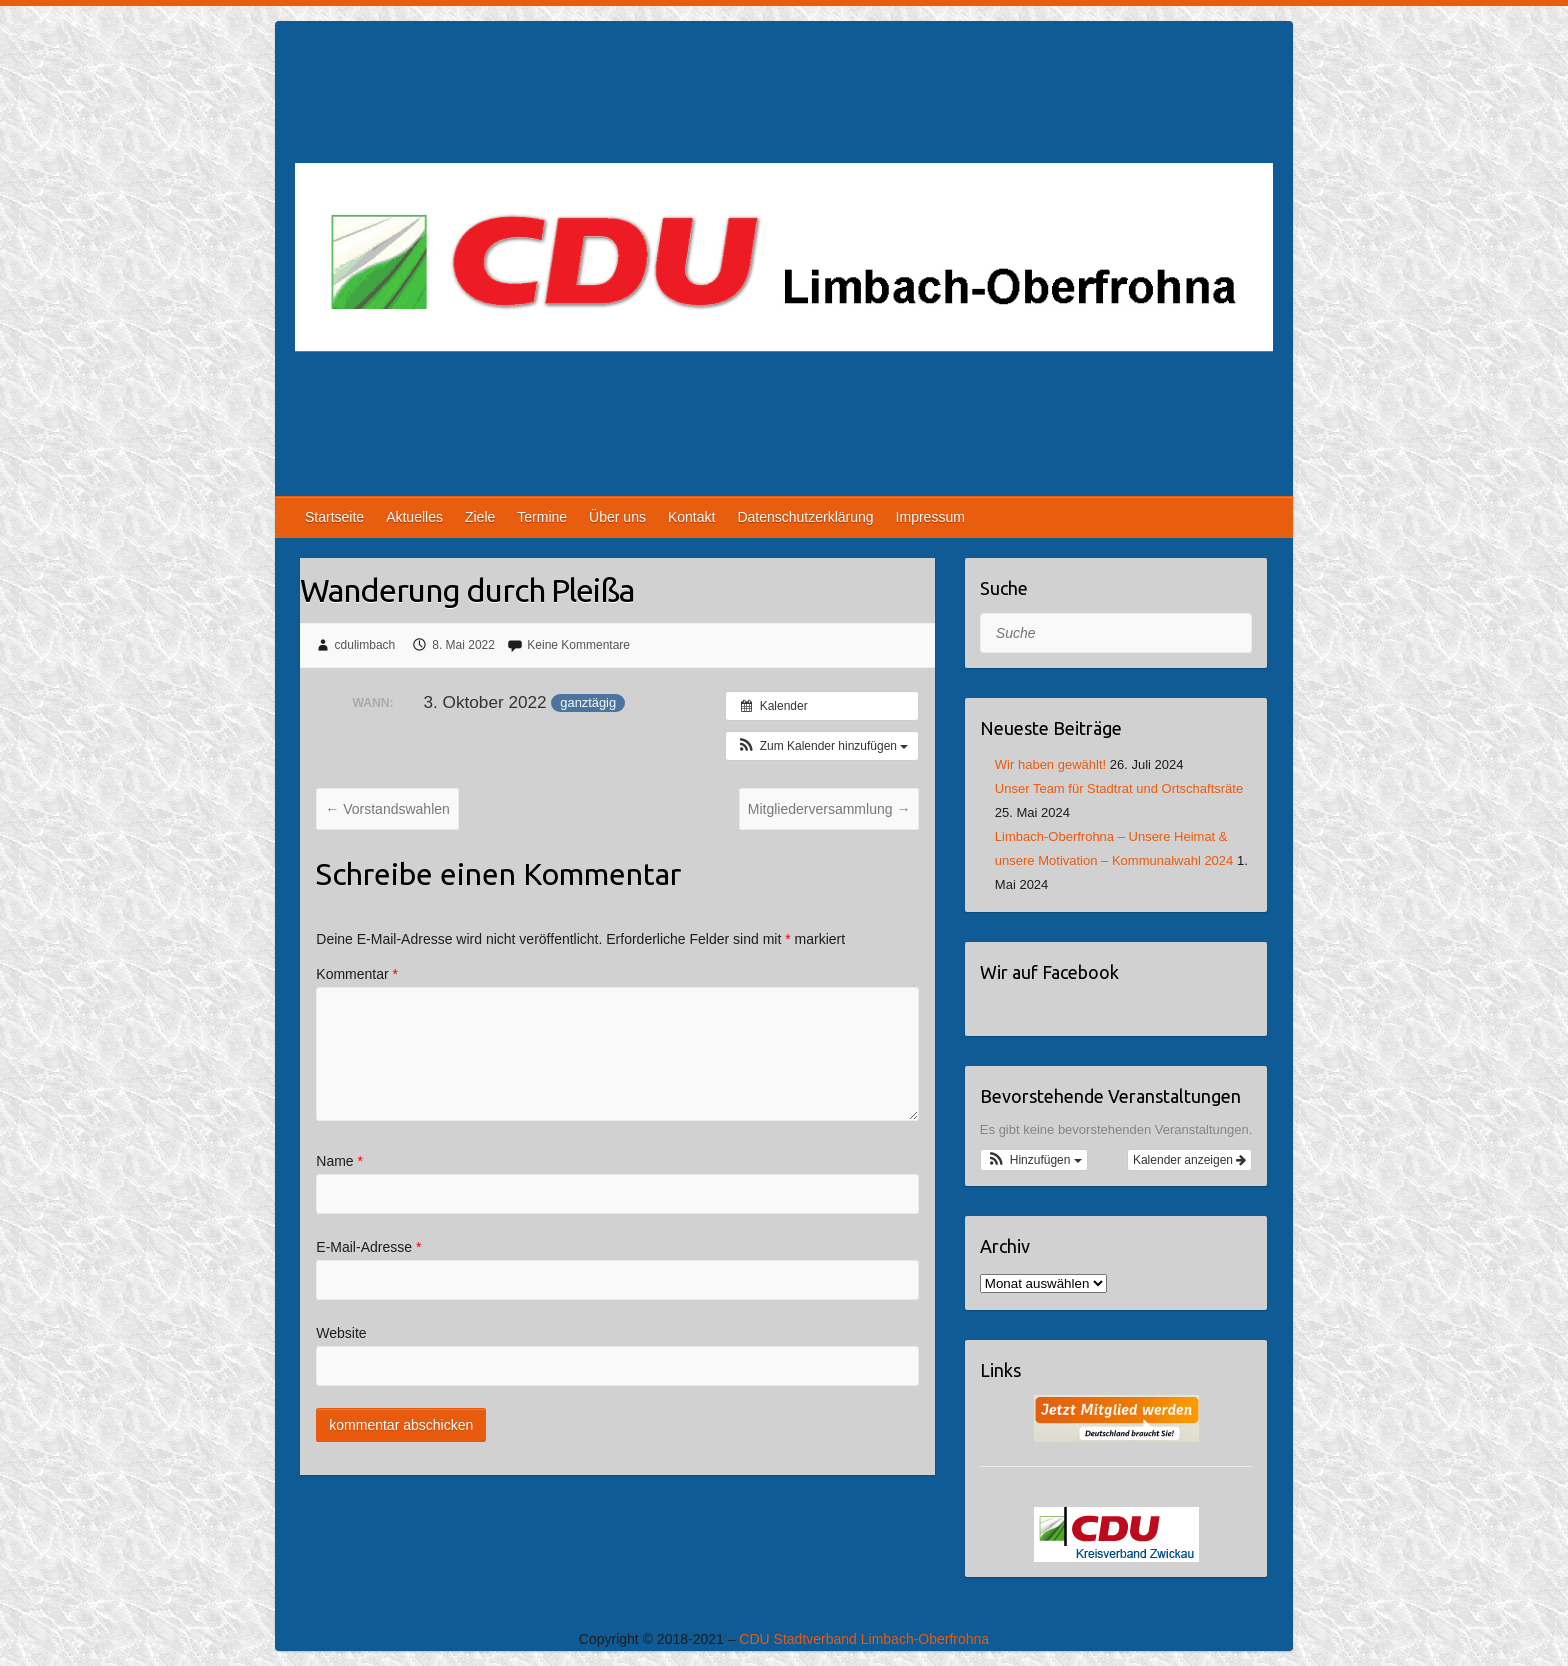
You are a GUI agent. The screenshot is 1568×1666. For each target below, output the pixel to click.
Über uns (617, 517)
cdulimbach (365, 645)
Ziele (480, 517)
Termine (542, 517)
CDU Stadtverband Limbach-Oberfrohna (864, 1639)
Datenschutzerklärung (805, 517)
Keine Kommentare (578, 645)
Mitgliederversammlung (829, 809)
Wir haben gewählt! (1050, 764)
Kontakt (691, 517)
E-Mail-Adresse (368, 1247)
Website (341, 1333)
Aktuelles (414, 517)
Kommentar (357, 974)
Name (339, 1161)
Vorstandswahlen (387, 809)
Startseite (334, 517)
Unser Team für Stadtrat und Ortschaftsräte (1119, 788)
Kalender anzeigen (1189, 1160)
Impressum (930, 517)
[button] (822, 746)
